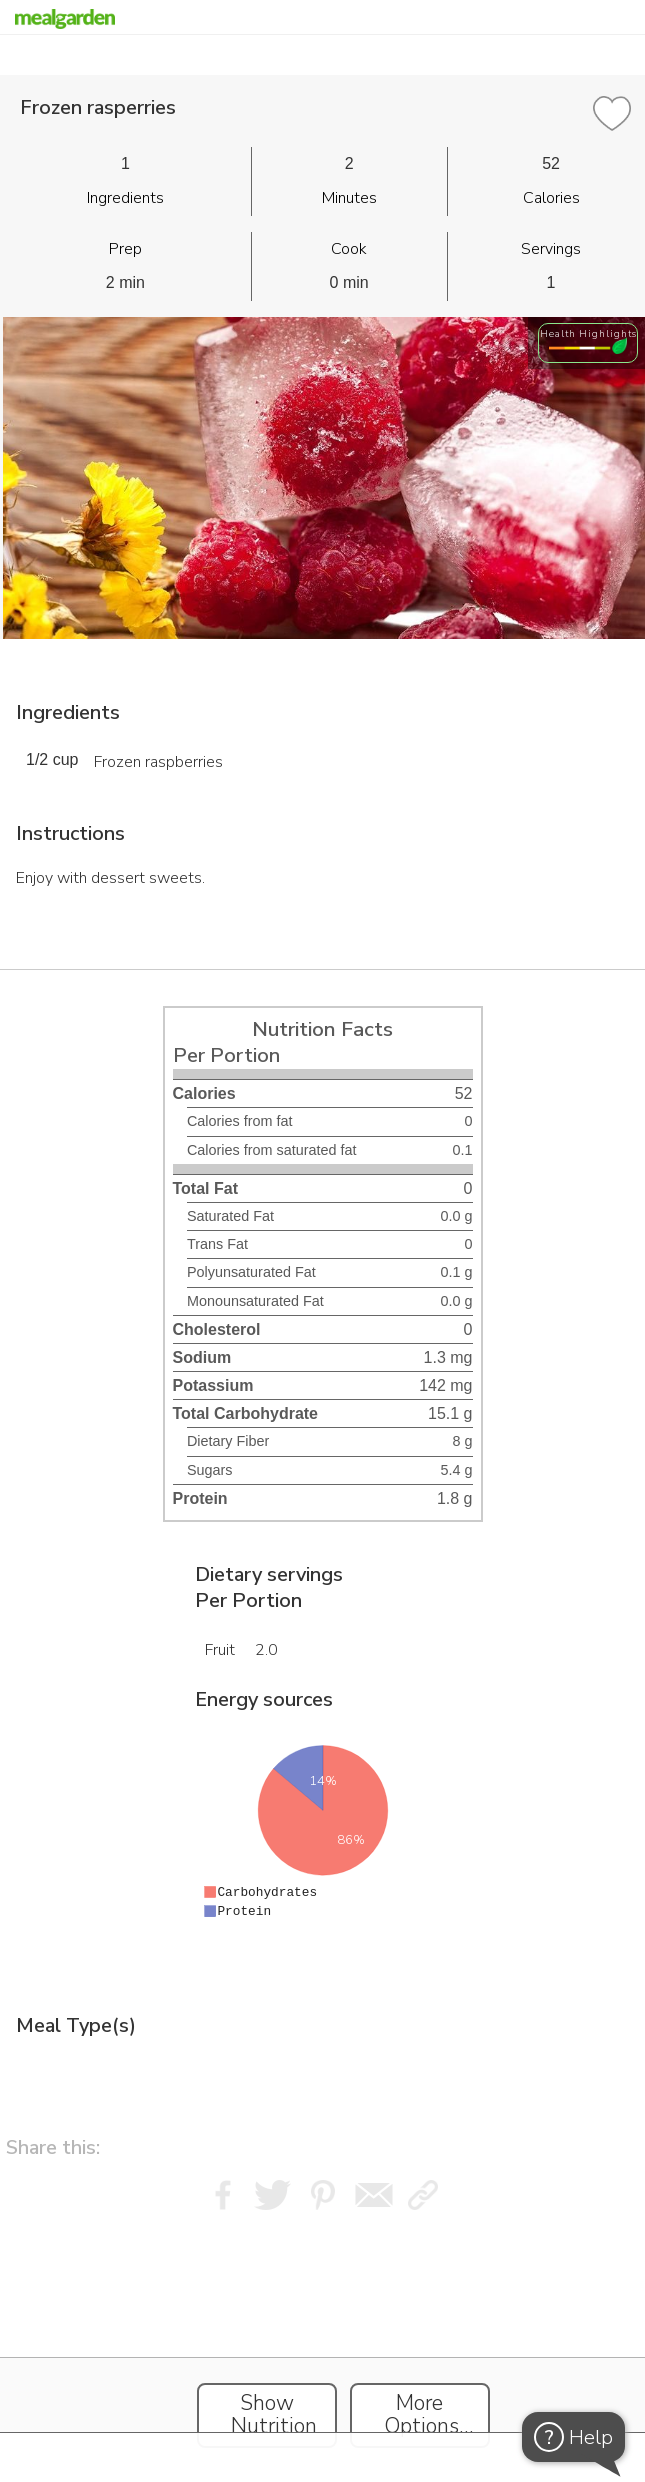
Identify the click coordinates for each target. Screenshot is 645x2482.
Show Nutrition (274, 2415)
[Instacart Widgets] (323, 2342)
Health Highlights (588, 333)
